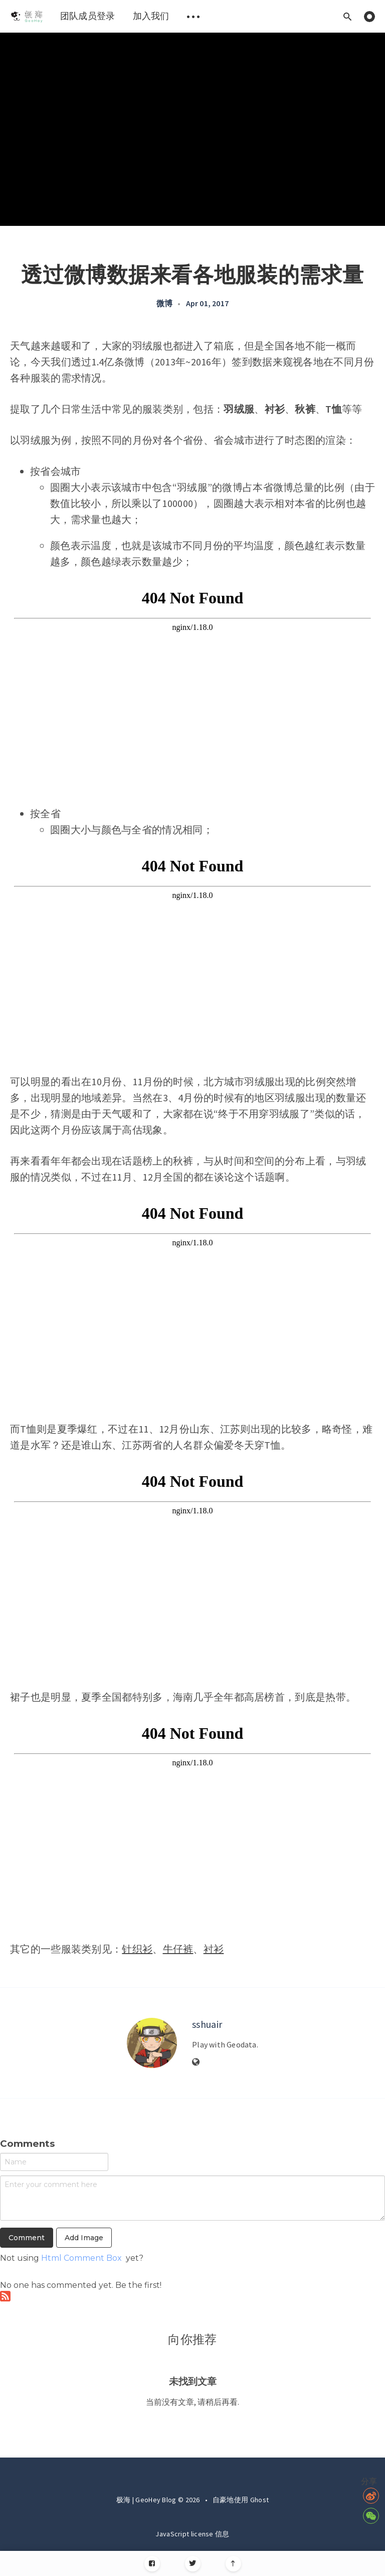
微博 (164, 303)
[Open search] (347, 16)
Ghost (259, 2499)
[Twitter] (193, 2563)
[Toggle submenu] (193, 16)
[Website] (196, 2062)
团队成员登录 (87, 16)
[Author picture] (152, 2043)
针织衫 (137, 1949)
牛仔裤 (178, 1949)
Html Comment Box (81, 2258)
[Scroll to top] (233, 2563)
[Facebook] (152, 2563)
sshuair (207, 2024)
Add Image (84, 2237)
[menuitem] (26, 16)
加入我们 (151, 16)
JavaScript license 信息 (192, 2533)
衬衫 (214, 1949)
